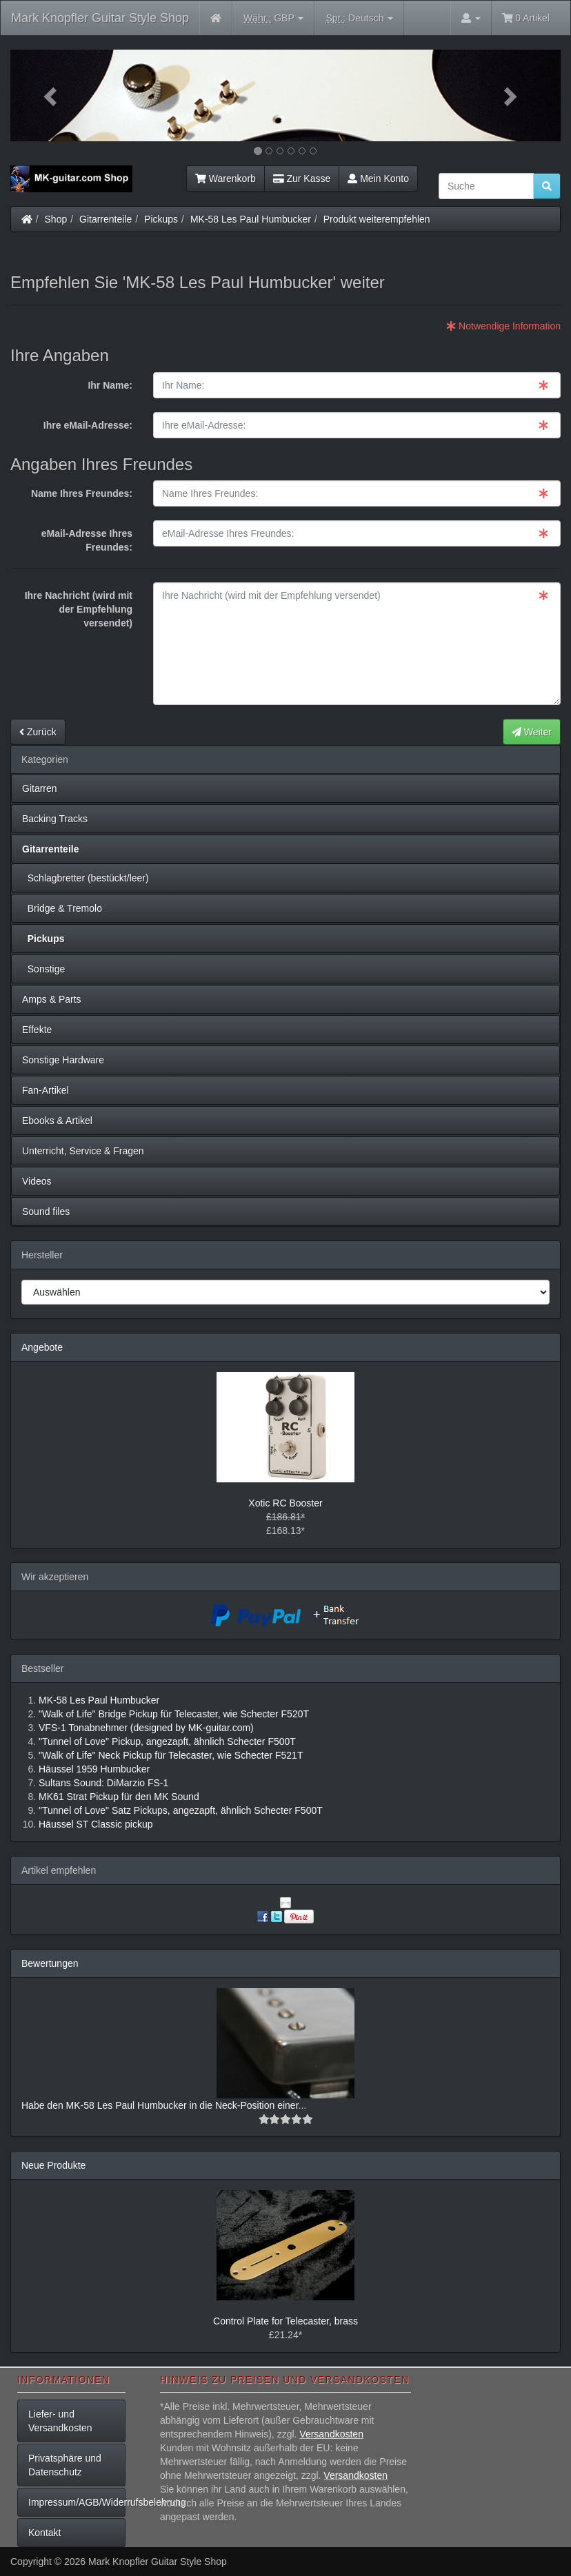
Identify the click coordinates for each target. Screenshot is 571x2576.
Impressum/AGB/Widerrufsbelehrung (77, 2502)
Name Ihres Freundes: (81, 493)
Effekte (37, 1029)
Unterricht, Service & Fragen (83, 1150)
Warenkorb (225, 178)
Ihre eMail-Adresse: (87, 425)
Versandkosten (331, 2434)
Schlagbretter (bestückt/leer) (85, 877)
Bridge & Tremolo (62, 908)
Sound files (46, 1211)
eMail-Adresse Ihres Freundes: (86, 540)
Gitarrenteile (105, 219)
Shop (56, 219)
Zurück (38, 731)
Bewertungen (50, 1963)
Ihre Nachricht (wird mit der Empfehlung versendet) (78, 609)
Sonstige (43, 968)
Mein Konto (378, 178)
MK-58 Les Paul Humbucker (250, 219)
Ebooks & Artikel (57, 1120)
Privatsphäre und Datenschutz (64, 2465)
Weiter (532, 731)
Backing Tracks (55, 818)
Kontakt (44, 2532)
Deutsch (359, 18)
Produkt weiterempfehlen (376, 219)
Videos (37, 1181)
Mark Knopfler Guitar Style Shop (100, 18)
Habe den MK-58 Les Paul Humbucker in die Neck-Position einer (160, 2105)
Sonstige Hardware (63, 1059)
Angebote (42, 1347)
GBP (273, 18)
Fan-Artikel (45, 1090)
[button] (51, 95)
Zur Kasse (301, 178)
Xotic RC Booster (285, 1503)
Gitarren (39, 788)
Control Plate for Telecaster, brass (285, 2321)
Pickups (161, 219)
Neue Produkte (53, 2165)
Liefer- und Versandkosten (60, 2421)
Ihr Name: (110, 385)
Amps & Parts (51, 999)
